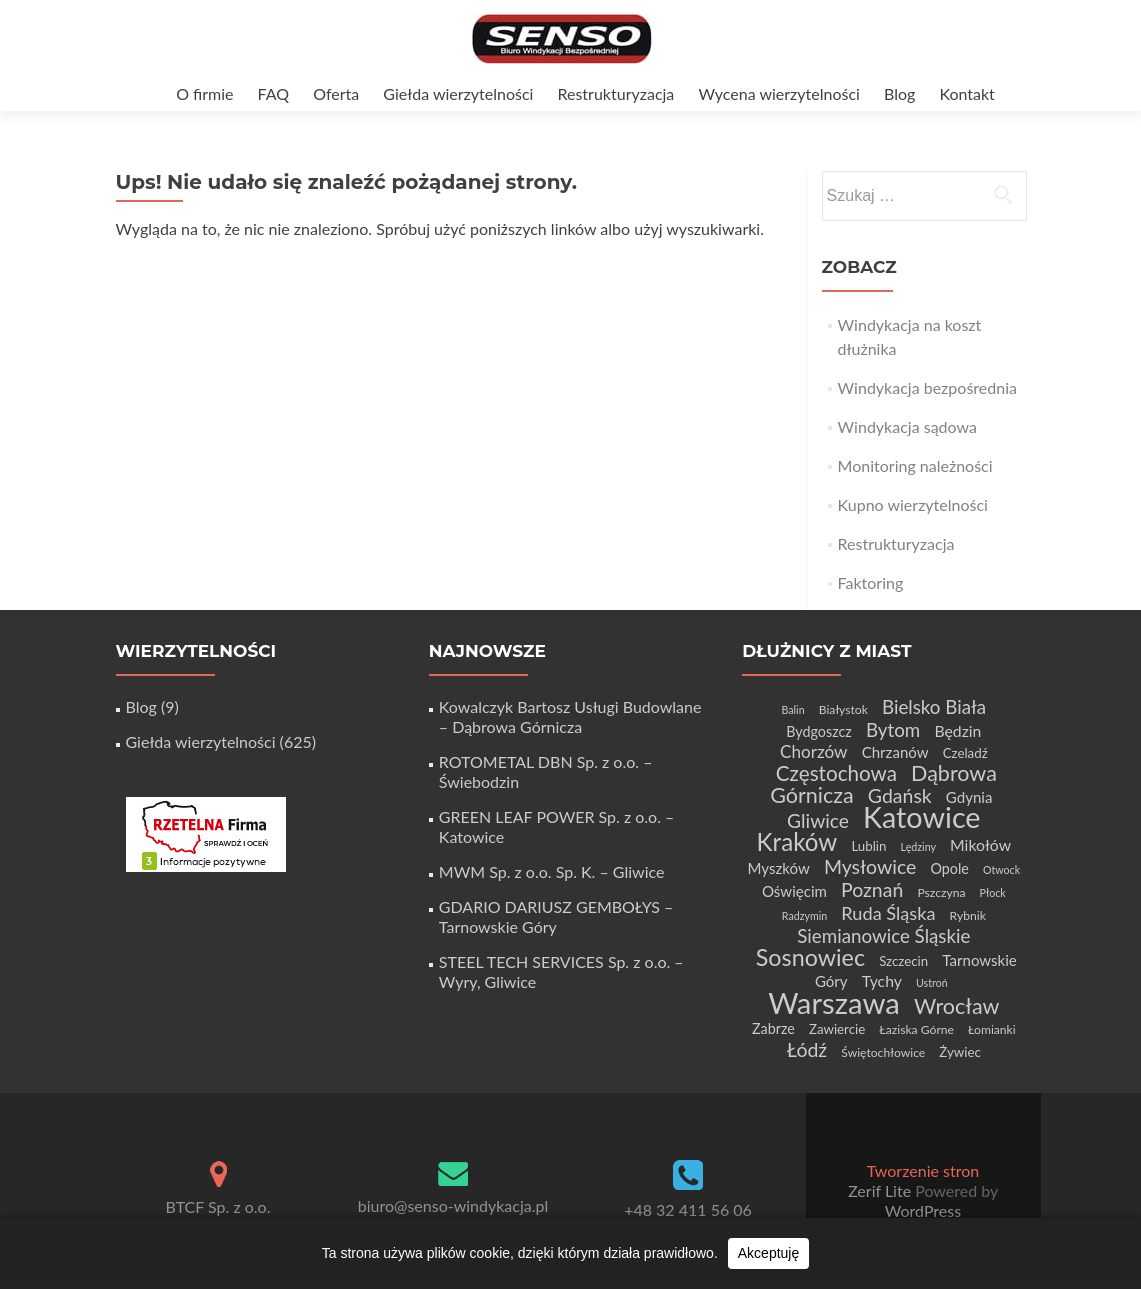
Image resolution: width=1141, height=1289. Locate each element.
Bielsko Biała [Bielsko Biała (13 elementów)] (934, 706)
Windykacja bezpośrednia (927, 387)
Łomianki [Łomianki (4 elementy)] (992, 1029)
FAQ (273, 93)
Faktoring (871, 582)
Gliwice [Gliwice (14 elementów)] (818, 820)
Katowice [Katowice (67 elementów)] (921, 817)
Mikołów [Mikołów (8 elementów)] (980, 844)
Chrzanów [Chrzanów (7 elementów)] (895, 752)
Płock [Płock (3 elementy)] (993, 892)
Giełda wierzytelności (458, 93)
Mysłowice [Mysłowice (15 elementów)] (870, 866)
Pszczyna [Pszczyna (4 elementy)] (941, 892)
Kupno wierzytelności (913, 504)
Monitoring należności (915, 465)
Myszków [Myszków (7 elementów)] (779, 868)
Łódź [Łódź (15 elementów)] (807, 1049)
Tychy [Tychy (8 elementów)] (882, 980)
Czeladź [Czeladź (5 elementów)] (965, 753)
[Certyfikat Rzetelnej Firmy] (206, 832)
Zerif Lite (881, 1190)
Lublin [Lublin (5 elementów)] (868, 846)
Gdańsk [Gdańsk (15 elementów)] (900, 795)
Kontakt (966, 93)
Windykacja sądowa (907, 426)
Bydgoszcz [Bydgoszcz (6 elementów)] (819, 731)
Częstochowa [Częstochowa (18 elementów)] (836, 773)
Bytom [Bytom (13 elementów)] (893, 729)
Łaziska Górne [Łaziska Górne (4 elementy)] (916, 1029)
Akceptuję (768, 1253)
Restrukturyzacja (615, 93)
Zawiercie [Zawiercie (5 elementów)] (837, 1029)
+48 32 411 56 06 (688, 1209)
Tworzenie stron (923, 1170)
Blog (899, 93)
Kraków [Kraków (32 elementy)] (797, 841)
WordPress (923, 1210)
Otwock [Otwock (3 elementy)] (1001, 869)
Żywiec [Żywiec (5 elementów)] (959, 1052)
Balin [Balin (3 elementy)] (793, 709)
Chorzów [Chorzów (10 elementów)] (814, 751)
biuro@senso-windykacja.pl (453, 1205)
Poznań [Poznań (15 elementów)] (872, 889)
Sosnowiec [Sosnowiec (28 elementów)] (810, 957)
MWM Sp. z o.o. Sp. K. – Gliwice (552, 871)
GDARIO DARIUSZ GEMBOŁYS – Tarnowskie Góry (556, 916)
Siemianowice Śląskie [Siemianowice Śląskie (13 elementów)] (883, 935)
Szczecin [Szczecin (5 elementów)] (903, 961)
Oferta (336, 93)
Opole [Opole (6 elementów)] (949, 868)
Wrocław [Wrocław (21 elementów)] (956, 1006)
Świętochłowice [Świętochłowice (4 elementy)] (883, 1052)
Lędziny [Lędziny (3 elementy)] (918, 846)
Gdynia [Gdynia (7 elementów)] (969, 797)
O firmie (204, 93)
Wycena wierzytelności (778, 93)
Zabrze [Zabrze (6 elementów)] (773, 1028)
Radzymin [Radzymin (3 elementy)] (804, 915)
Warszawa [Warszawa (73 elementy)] (834, 1002)
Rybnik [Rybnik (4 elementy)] (968, 915)
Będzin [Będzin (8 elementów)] (957, 730)
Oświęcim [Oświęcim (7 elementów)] (794, 891)
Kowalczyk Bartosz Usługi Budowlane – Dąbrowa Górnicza (570, 716)
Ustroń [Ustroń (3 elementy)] (932, 982)
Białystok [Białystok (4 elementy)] (843, 709)
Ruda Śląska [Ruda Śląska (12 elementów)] (888, 913)
